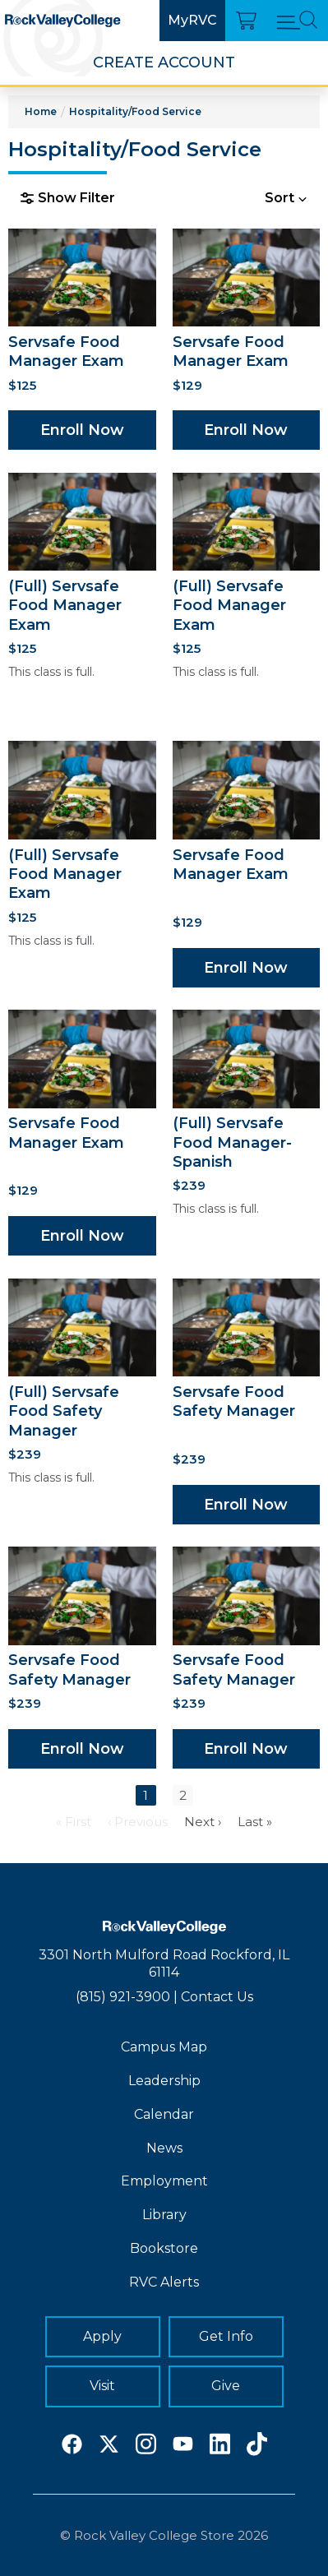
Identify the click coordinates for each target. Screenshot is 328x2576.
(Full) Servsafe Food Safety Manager (63, 1411)
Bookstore (164, 2248)
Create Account (164, 62)
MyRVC (192, 20)
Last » (255, 1821)
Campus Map (164, 2047)
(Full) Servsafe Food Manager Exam (65, 605)
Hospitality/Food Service (135, 111)
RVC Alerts (164, 2282)
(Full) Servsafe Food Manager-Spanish (232, 1142)
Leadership (164, 2080)
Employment (164, 2181)
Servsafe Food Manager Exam (66, 351)
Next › (202, 1821)
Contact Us (217, 1997)
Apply (102, 2336)
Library (164, 2214)
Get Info (226, 2336)
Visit (102, 2385)
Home (41, 111)
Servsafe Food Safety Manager (234, 1401)
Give (225, 2385)
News (164, 2148)
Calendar (164, 2114)
